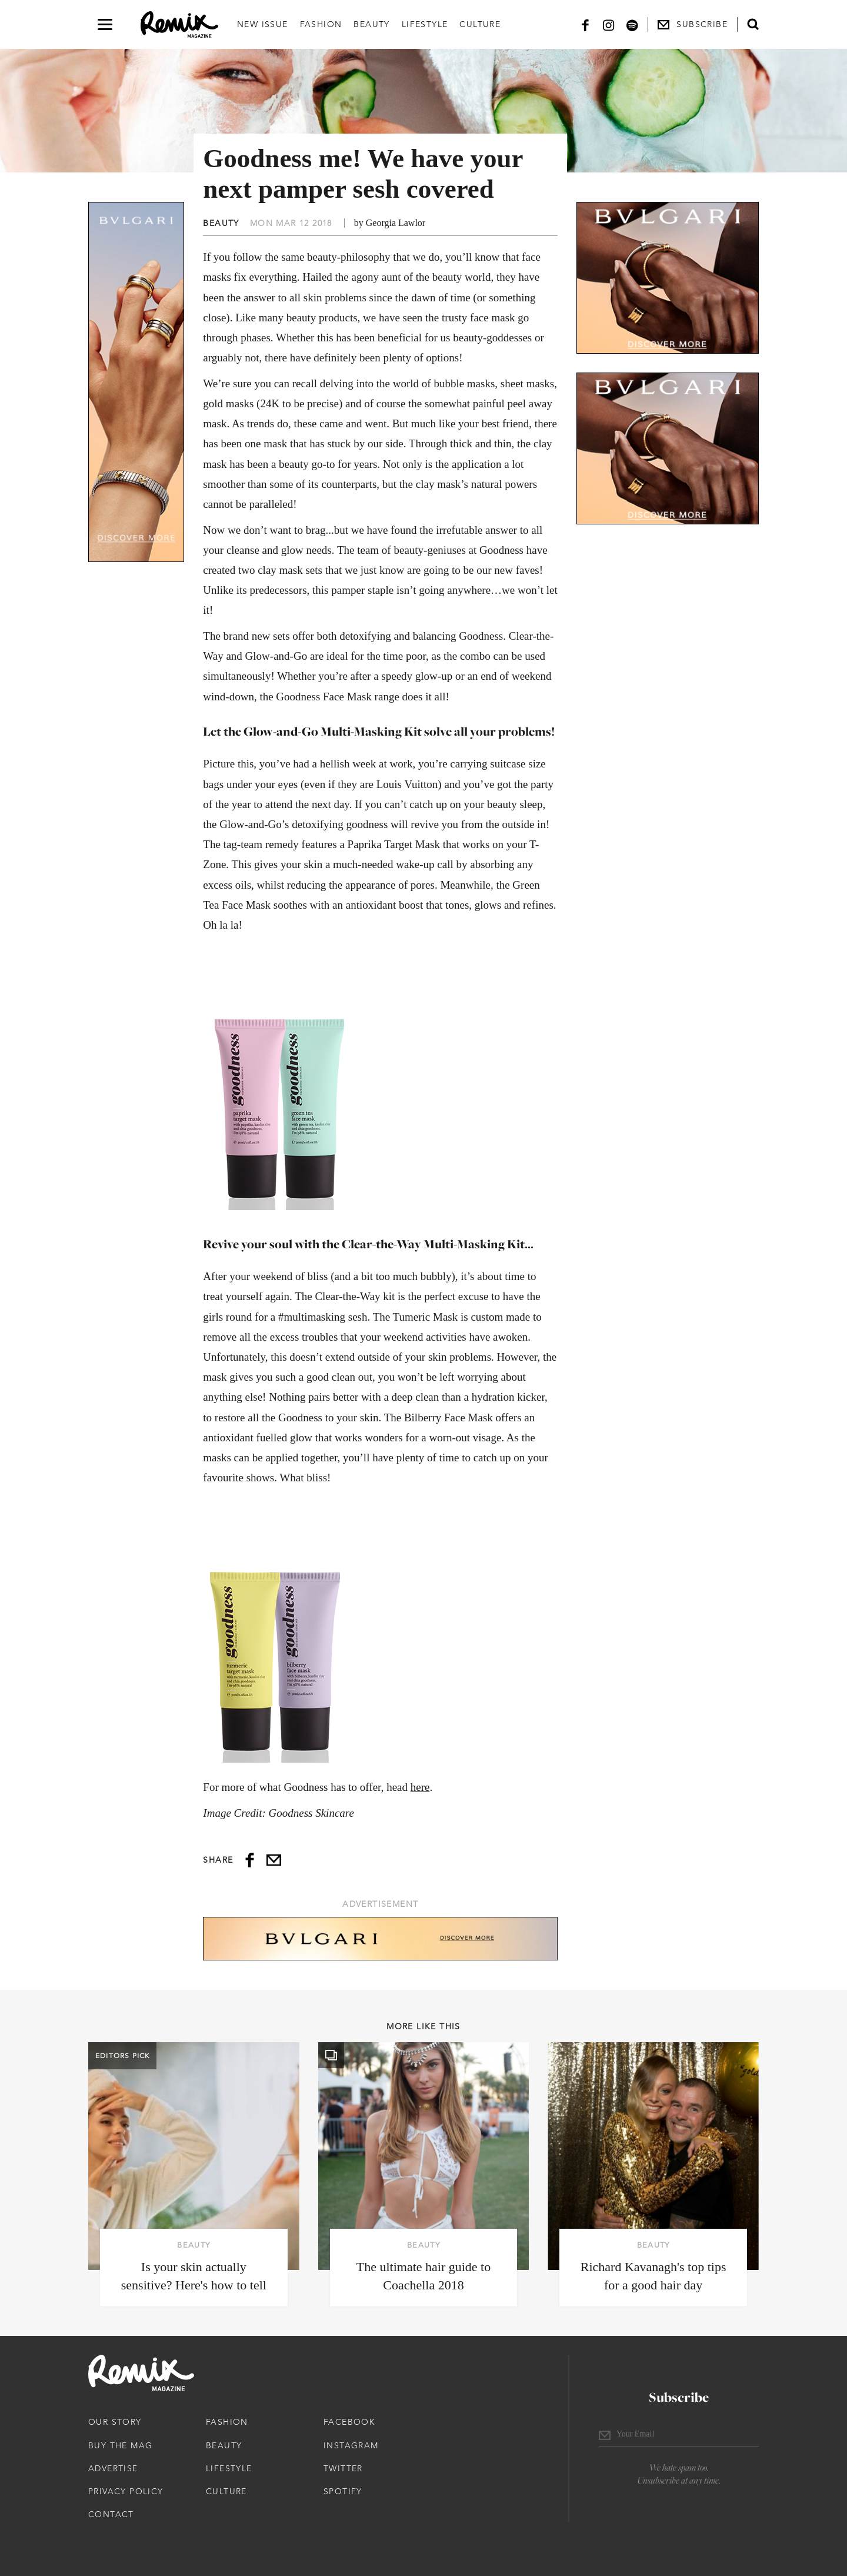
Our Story (115, 2422)
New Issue (262, 24)
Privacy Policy (126, 2491)
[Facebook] (585, 24)
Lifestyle (425, 24)
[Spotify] (632, 24)
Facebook (349, 2422)
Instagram (351, 2445)
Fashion (321, 24)
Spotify (343, 2491)
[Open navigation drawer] (105, 24)
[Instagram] (609, 24)
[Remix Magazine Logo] (179, 24)
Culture (480, 24)
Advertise (113, 2468)
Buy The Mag (120, 2445)
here (420, 1787)
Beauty (371, 24)
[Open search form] (753, 24)
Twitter (343, 2468)
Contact (111, 2514)
